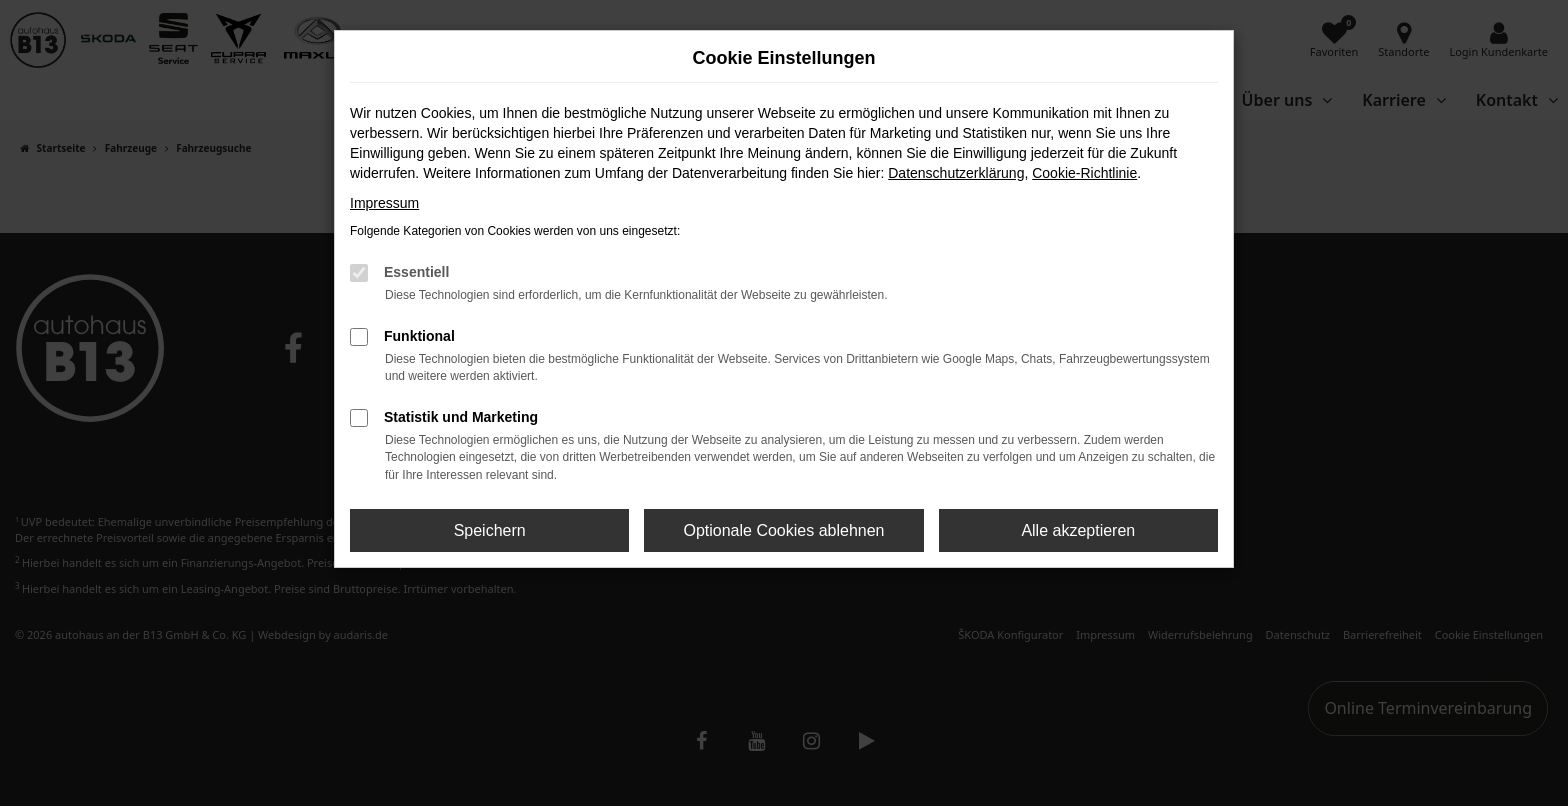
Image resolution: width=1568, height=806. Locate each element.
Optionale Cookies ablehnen (783, 530)
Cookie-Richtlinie (1084, 173)
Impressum (384, 203)
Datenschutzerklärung (956, 173)
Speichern (490, 530)
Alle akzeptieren (1078, 530)
